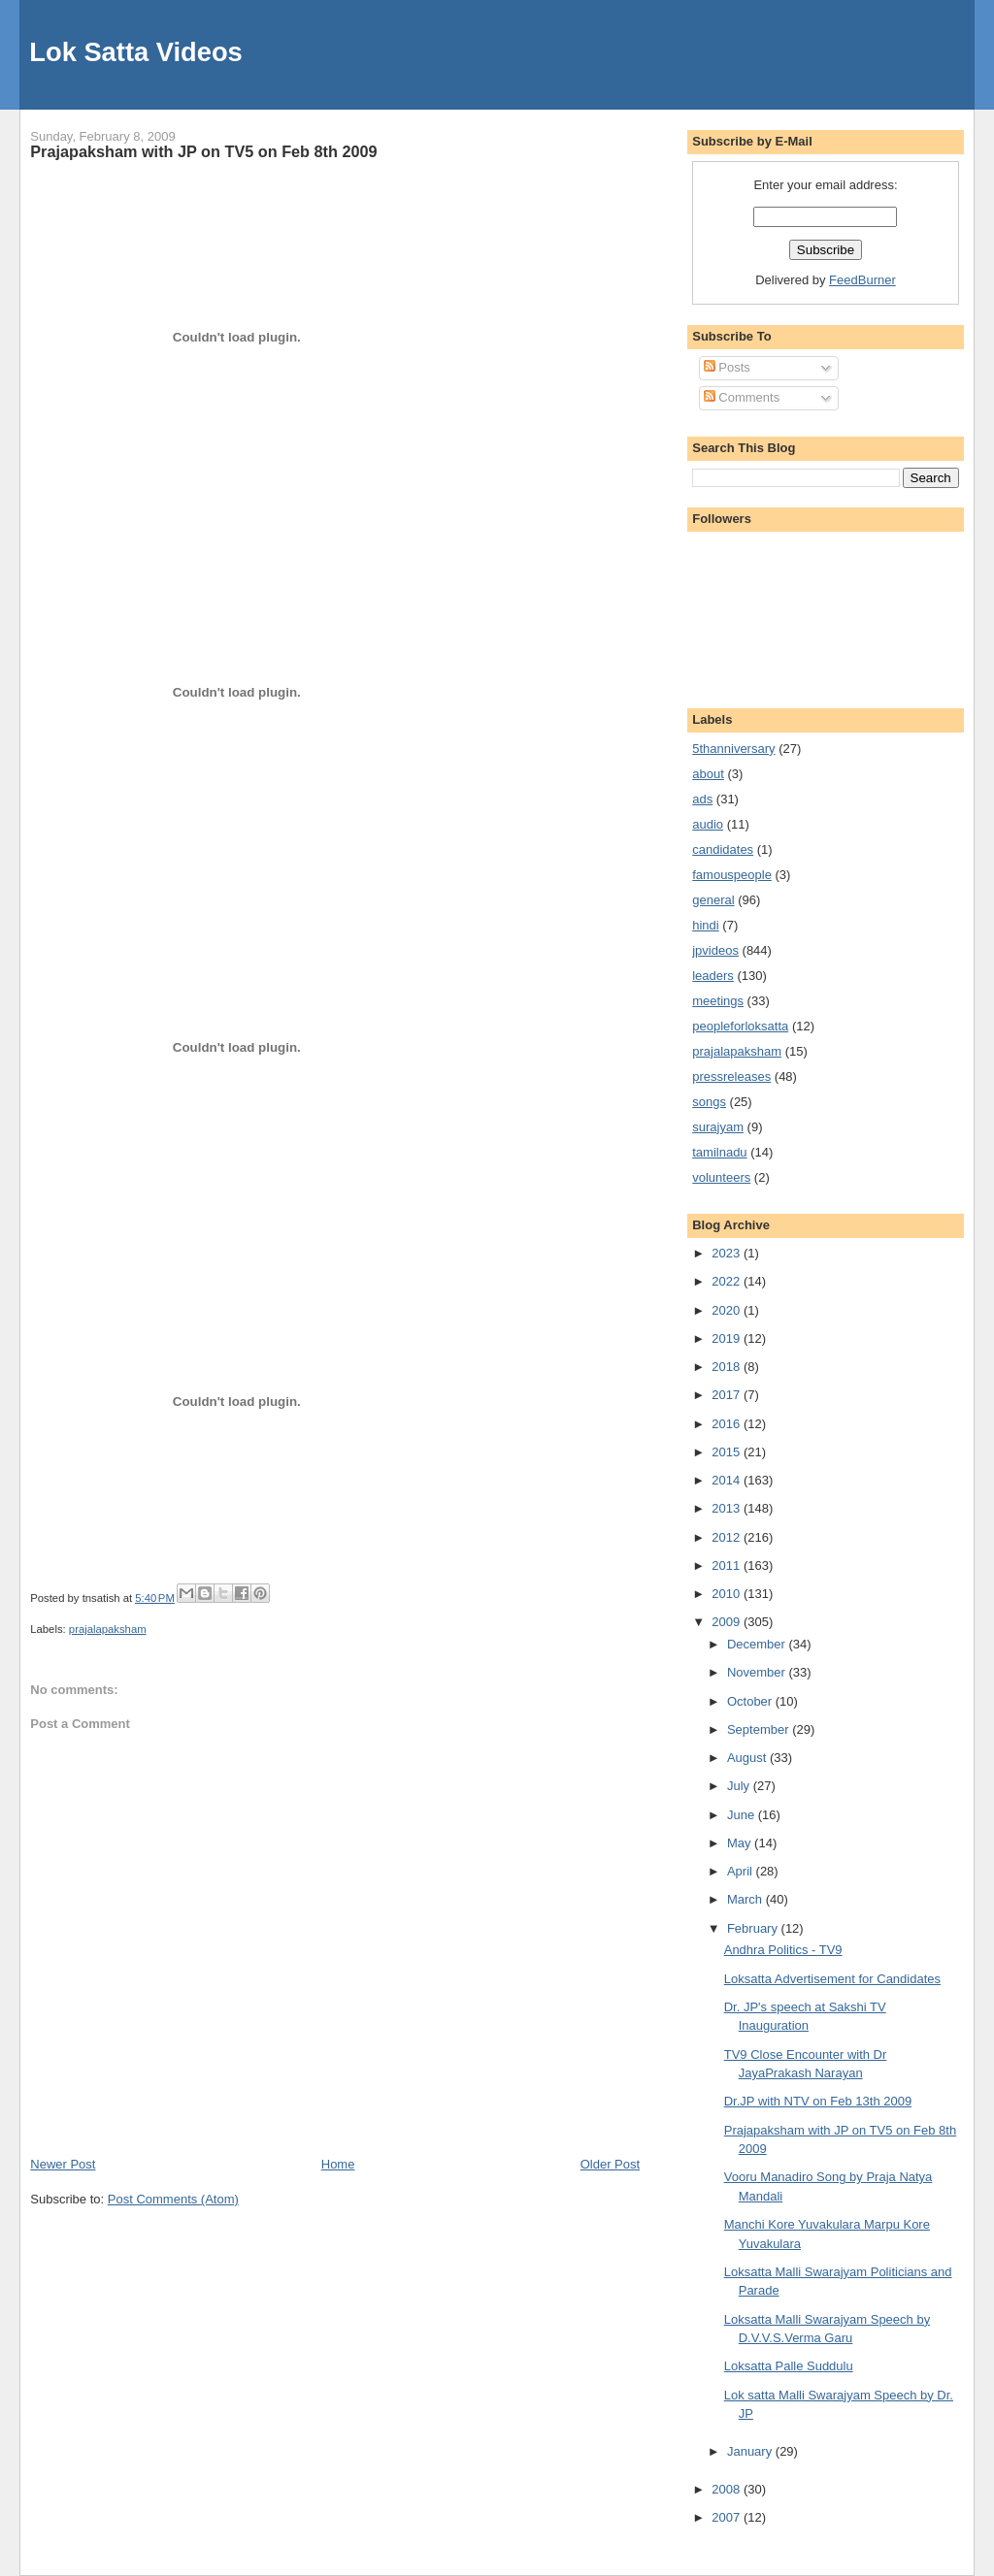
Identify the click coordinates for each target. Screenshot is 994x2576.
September (759, 1729)
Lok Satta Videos (135, 52)
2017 (728, 1394)
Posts (727, 367)
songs (709, 1101)
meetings (718, 1001)
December (758, 1644)
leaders (713, 975)
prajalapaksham (108, 1629)
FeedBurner (862, 280)
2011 (728, 1565)
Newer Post (62, 2164)
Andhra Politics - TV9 (783, 1949)
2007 (728, 2517)
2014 (728, 1480)
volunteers (721, 1177)
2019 (728, 1338)
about (708, 773)
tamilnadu (719, 1152)
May (740, 1843)
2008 (728, 2489)
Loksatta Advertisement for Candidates (832, 1979)
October (751, 1701)
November (758, 1672)
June (742, 1815)
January (751, 2451)
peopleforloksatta (740, 1026)
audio (707, 824)
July (740, 1785)
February (754, 1928)
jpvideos (715, 950)
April (741, 1871)
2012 (728, 1537)
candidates (722, 849)
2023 (728, 1253)
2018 (728, 1366)
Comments (741, 397)
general (713, 900)
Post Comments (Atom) (173, 2199)
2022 (728, 1281)
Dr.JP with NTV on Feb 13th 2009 (817, 2101)
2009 (728, 1621)
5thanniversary (733, 748)
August (748, 1757)
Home (338, 2164)
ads (702, 799)
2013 (728, 1508)
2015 (728, 1452)
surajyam (718, 1127)
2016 (728, 1424)
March (746, 1899)
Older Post (610, 2164)
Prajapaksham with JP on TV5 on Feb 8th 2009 (203, 151)
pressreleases (731, 1076)
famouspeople (732, 874)
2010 (728, 1593)
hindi (705, 925)
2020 (728, 1310)
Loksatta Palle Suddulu (788, 2366)
